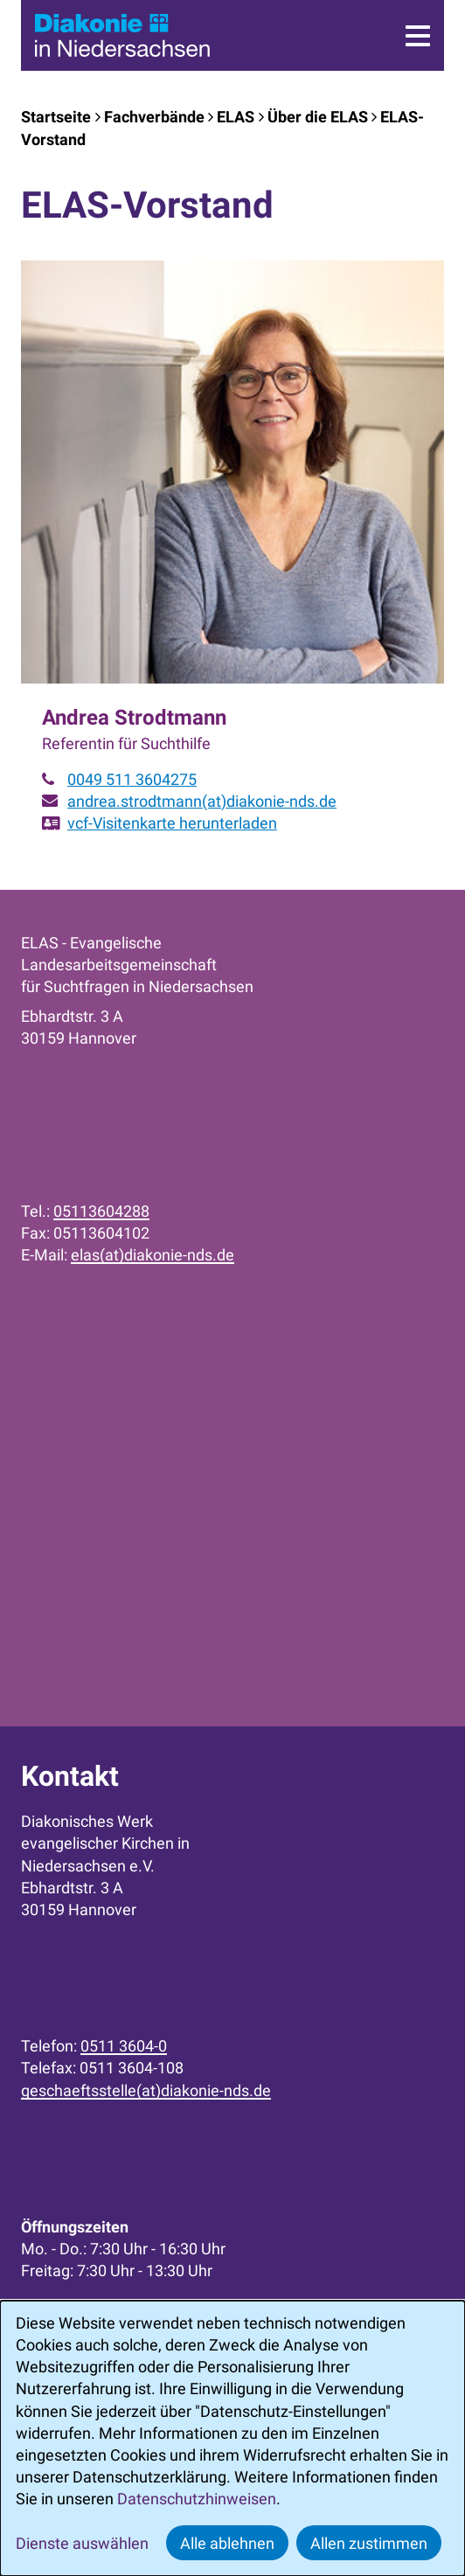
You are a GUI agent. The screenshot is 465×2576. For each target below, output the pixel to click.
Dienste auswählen (82, 2543)
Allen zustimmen (368, 2543)
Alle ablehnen (227, 2543)
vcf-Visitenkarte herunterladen (172, 823)
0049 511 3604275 (132, 779)
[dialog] (232, 2438)
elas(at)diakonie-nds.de (152, 1255)
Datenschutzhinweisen (196, 2498)
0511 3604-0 (123, 2046)
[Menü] (418, 36)
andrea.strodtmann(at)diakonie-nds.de (202, 801)
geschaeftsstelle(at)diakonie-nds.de (146, 2090)
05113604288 (101, 1211)
